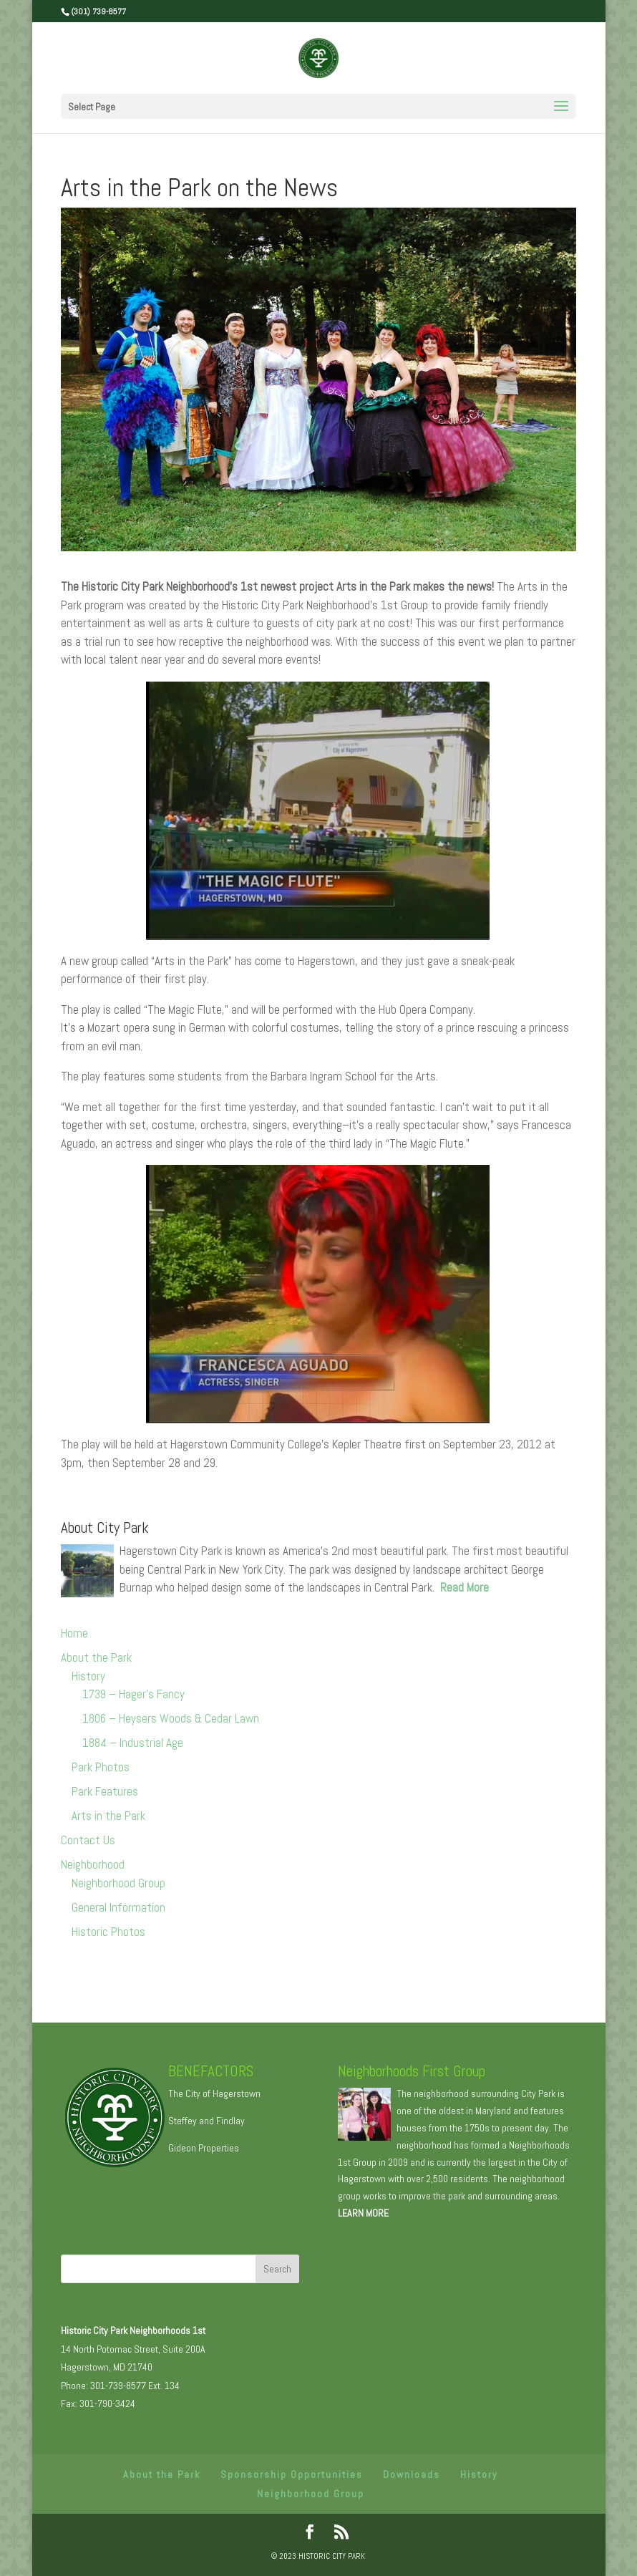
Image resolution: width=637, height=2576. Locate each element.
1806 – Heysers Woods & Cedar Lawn (170, 1718)
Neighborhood (93, 1864)
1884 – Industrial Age (132, 1743)
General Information (118, 1907)
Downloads (411, 2474)
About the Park (96, 1657)
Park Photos (101, 1767)
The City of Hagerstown (214, 2093)
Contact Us (88, 1840)
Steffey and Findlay (206, 2120)
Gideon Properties (203, 2147)
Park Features (105, 1791)
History (88, 1676)
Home (74, 1633)
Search (277, 2268)
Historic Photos (108, 1932)
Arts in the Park (108, 1816)
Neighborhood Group (118, 1883)
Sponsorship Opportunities (291, 2474)
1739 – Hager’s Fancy (133, 1694)
